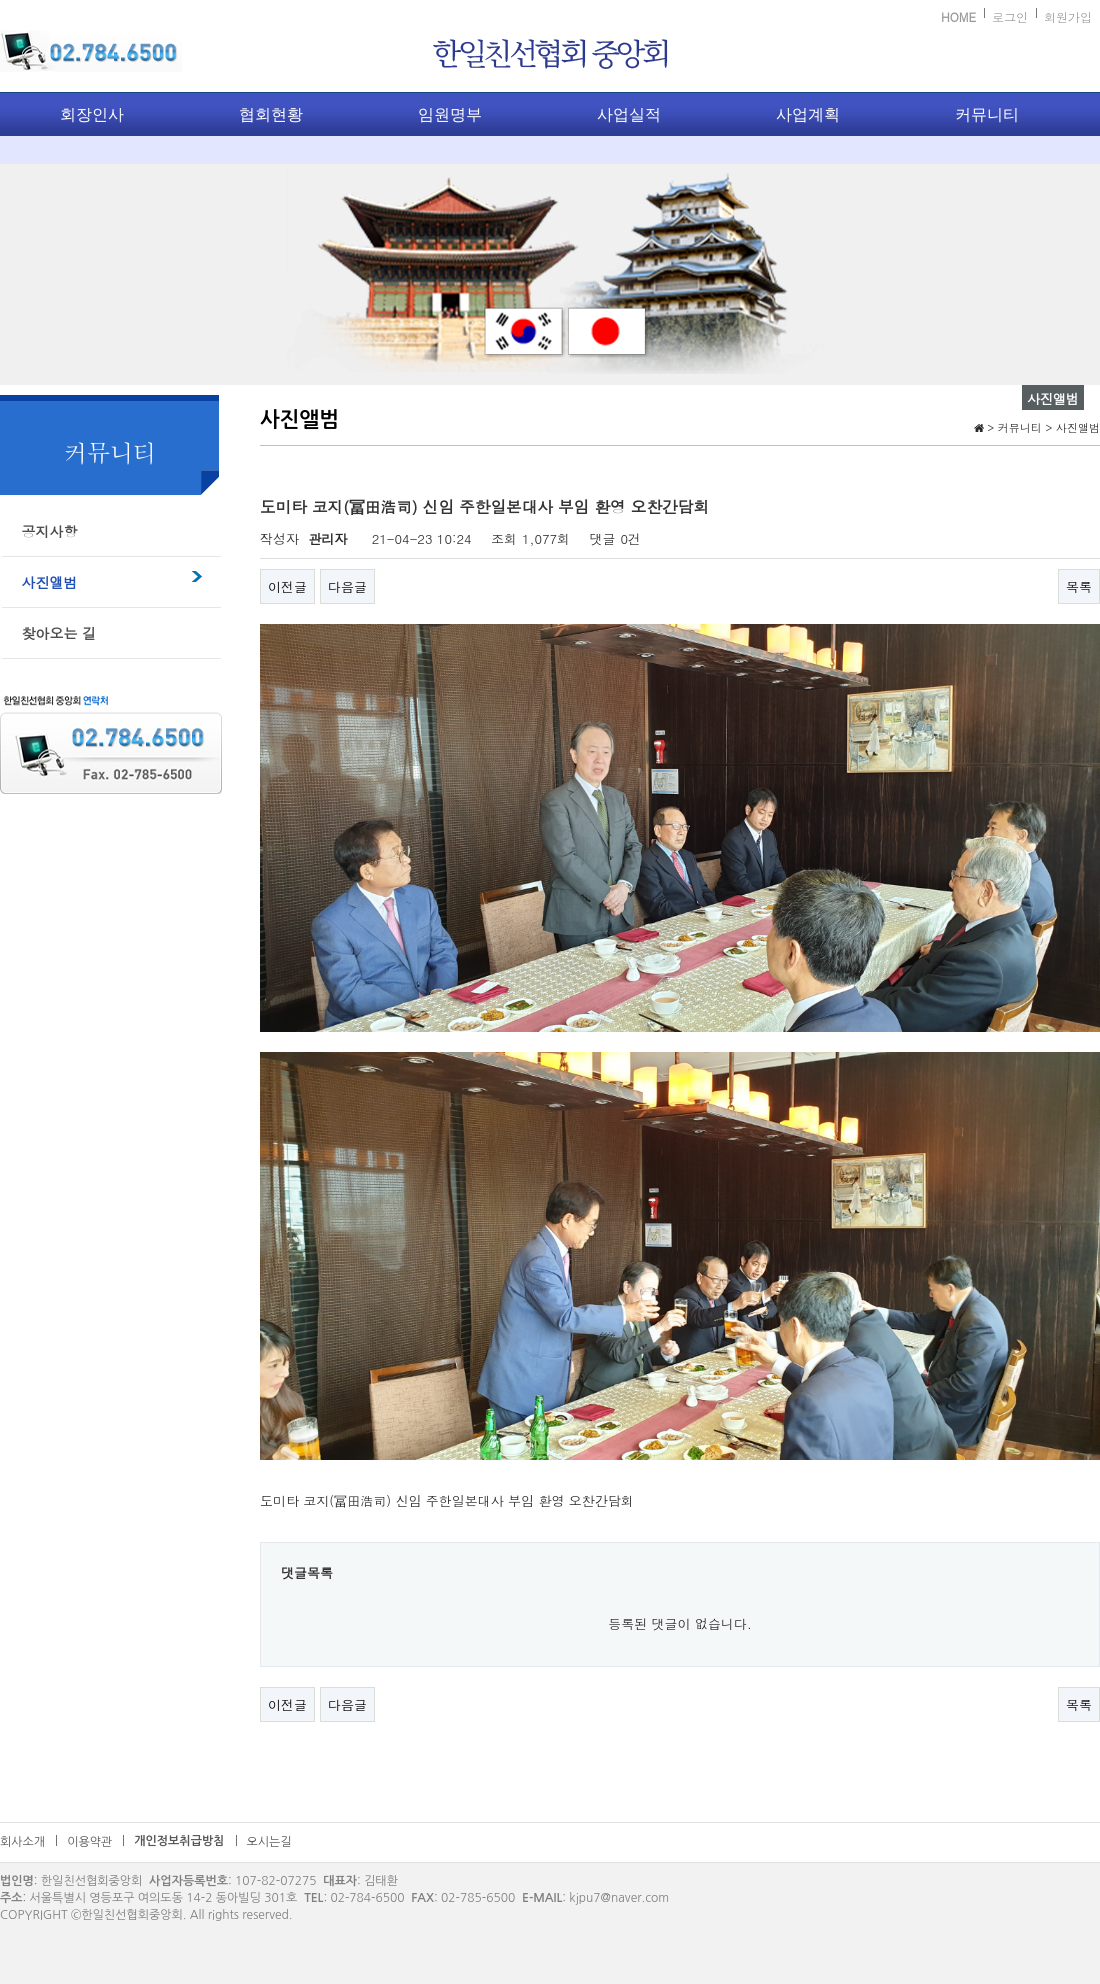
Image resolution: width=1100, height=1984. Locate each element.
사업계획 (808, 114)
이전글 (287, 586)
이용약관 (89, 1842)
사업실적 (629, 114)
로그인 (1010, 16)
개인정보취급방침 (179, 1841)
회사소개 (22, 1842)
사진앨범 (50, 582)
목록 (1079, 586)
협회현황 (271, 114)
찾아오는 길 (59, 633)
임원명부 (450, 114)
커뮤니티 (987, 114)
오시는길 (269, 1842)
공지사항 (50, 531)
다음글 (347, 586)
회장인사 (92, 114)
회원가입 (1068, 16)
